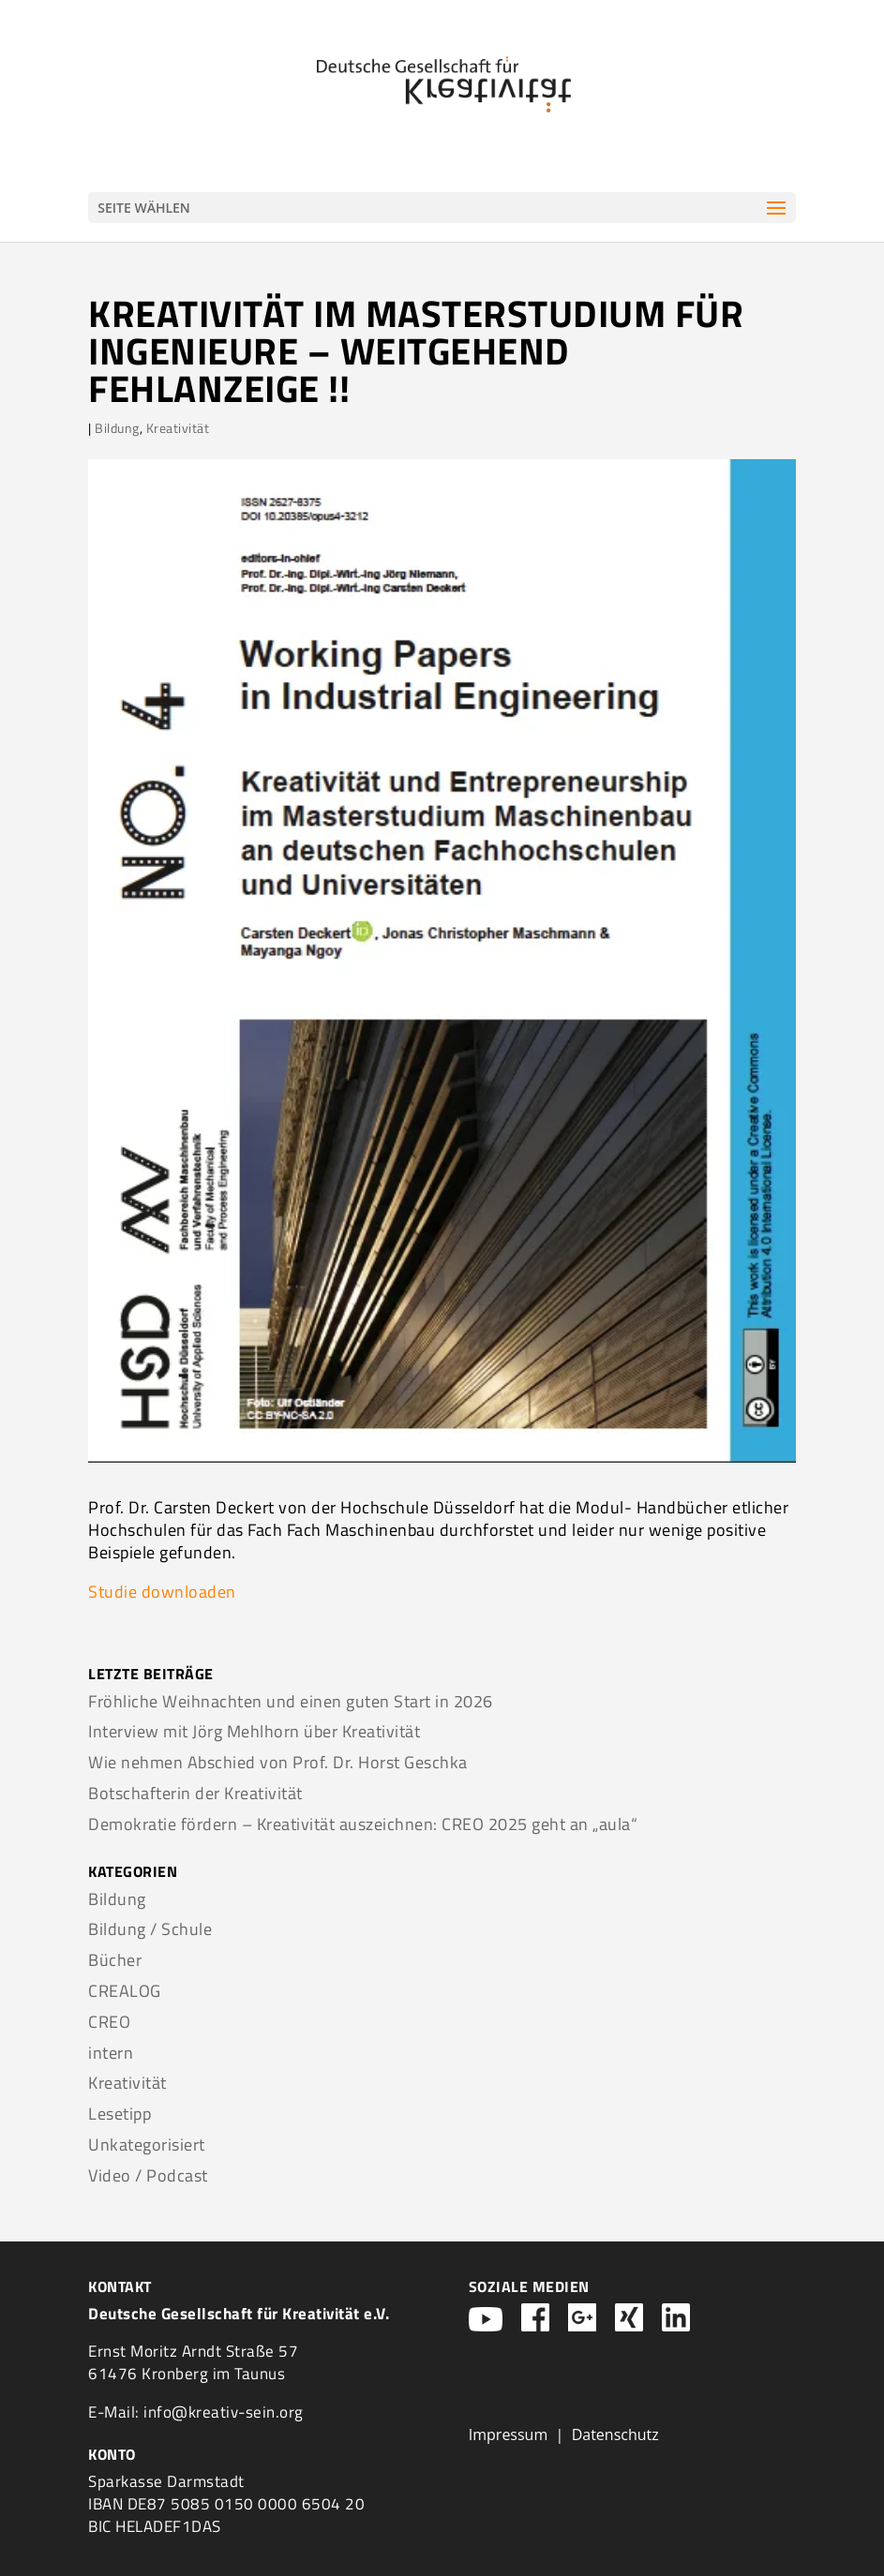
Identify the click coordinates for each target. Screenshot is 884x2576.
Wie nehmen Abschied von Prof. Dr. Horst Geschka (278, 1762)
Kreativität (178, 428)
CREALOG (124, 1990)
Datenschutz (615, 2434)
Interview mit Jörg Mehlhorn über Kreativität (254, 1731)
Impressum (508, 2434)
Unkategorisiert (146, 2144)
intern (110, 2052)
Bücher (115, 1960)
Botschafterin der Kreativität (195, 1793)
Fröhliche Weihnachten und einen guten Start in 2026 (290, 1701)
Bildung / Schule (150, 1929)
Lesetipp (119, 2113)
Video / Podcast (148, 2175)
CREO (109, 2021)
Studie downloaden (162, 1591)
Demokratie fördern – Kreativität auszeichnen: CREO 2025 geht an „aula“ (362, 1824)
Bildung (117, 428)
